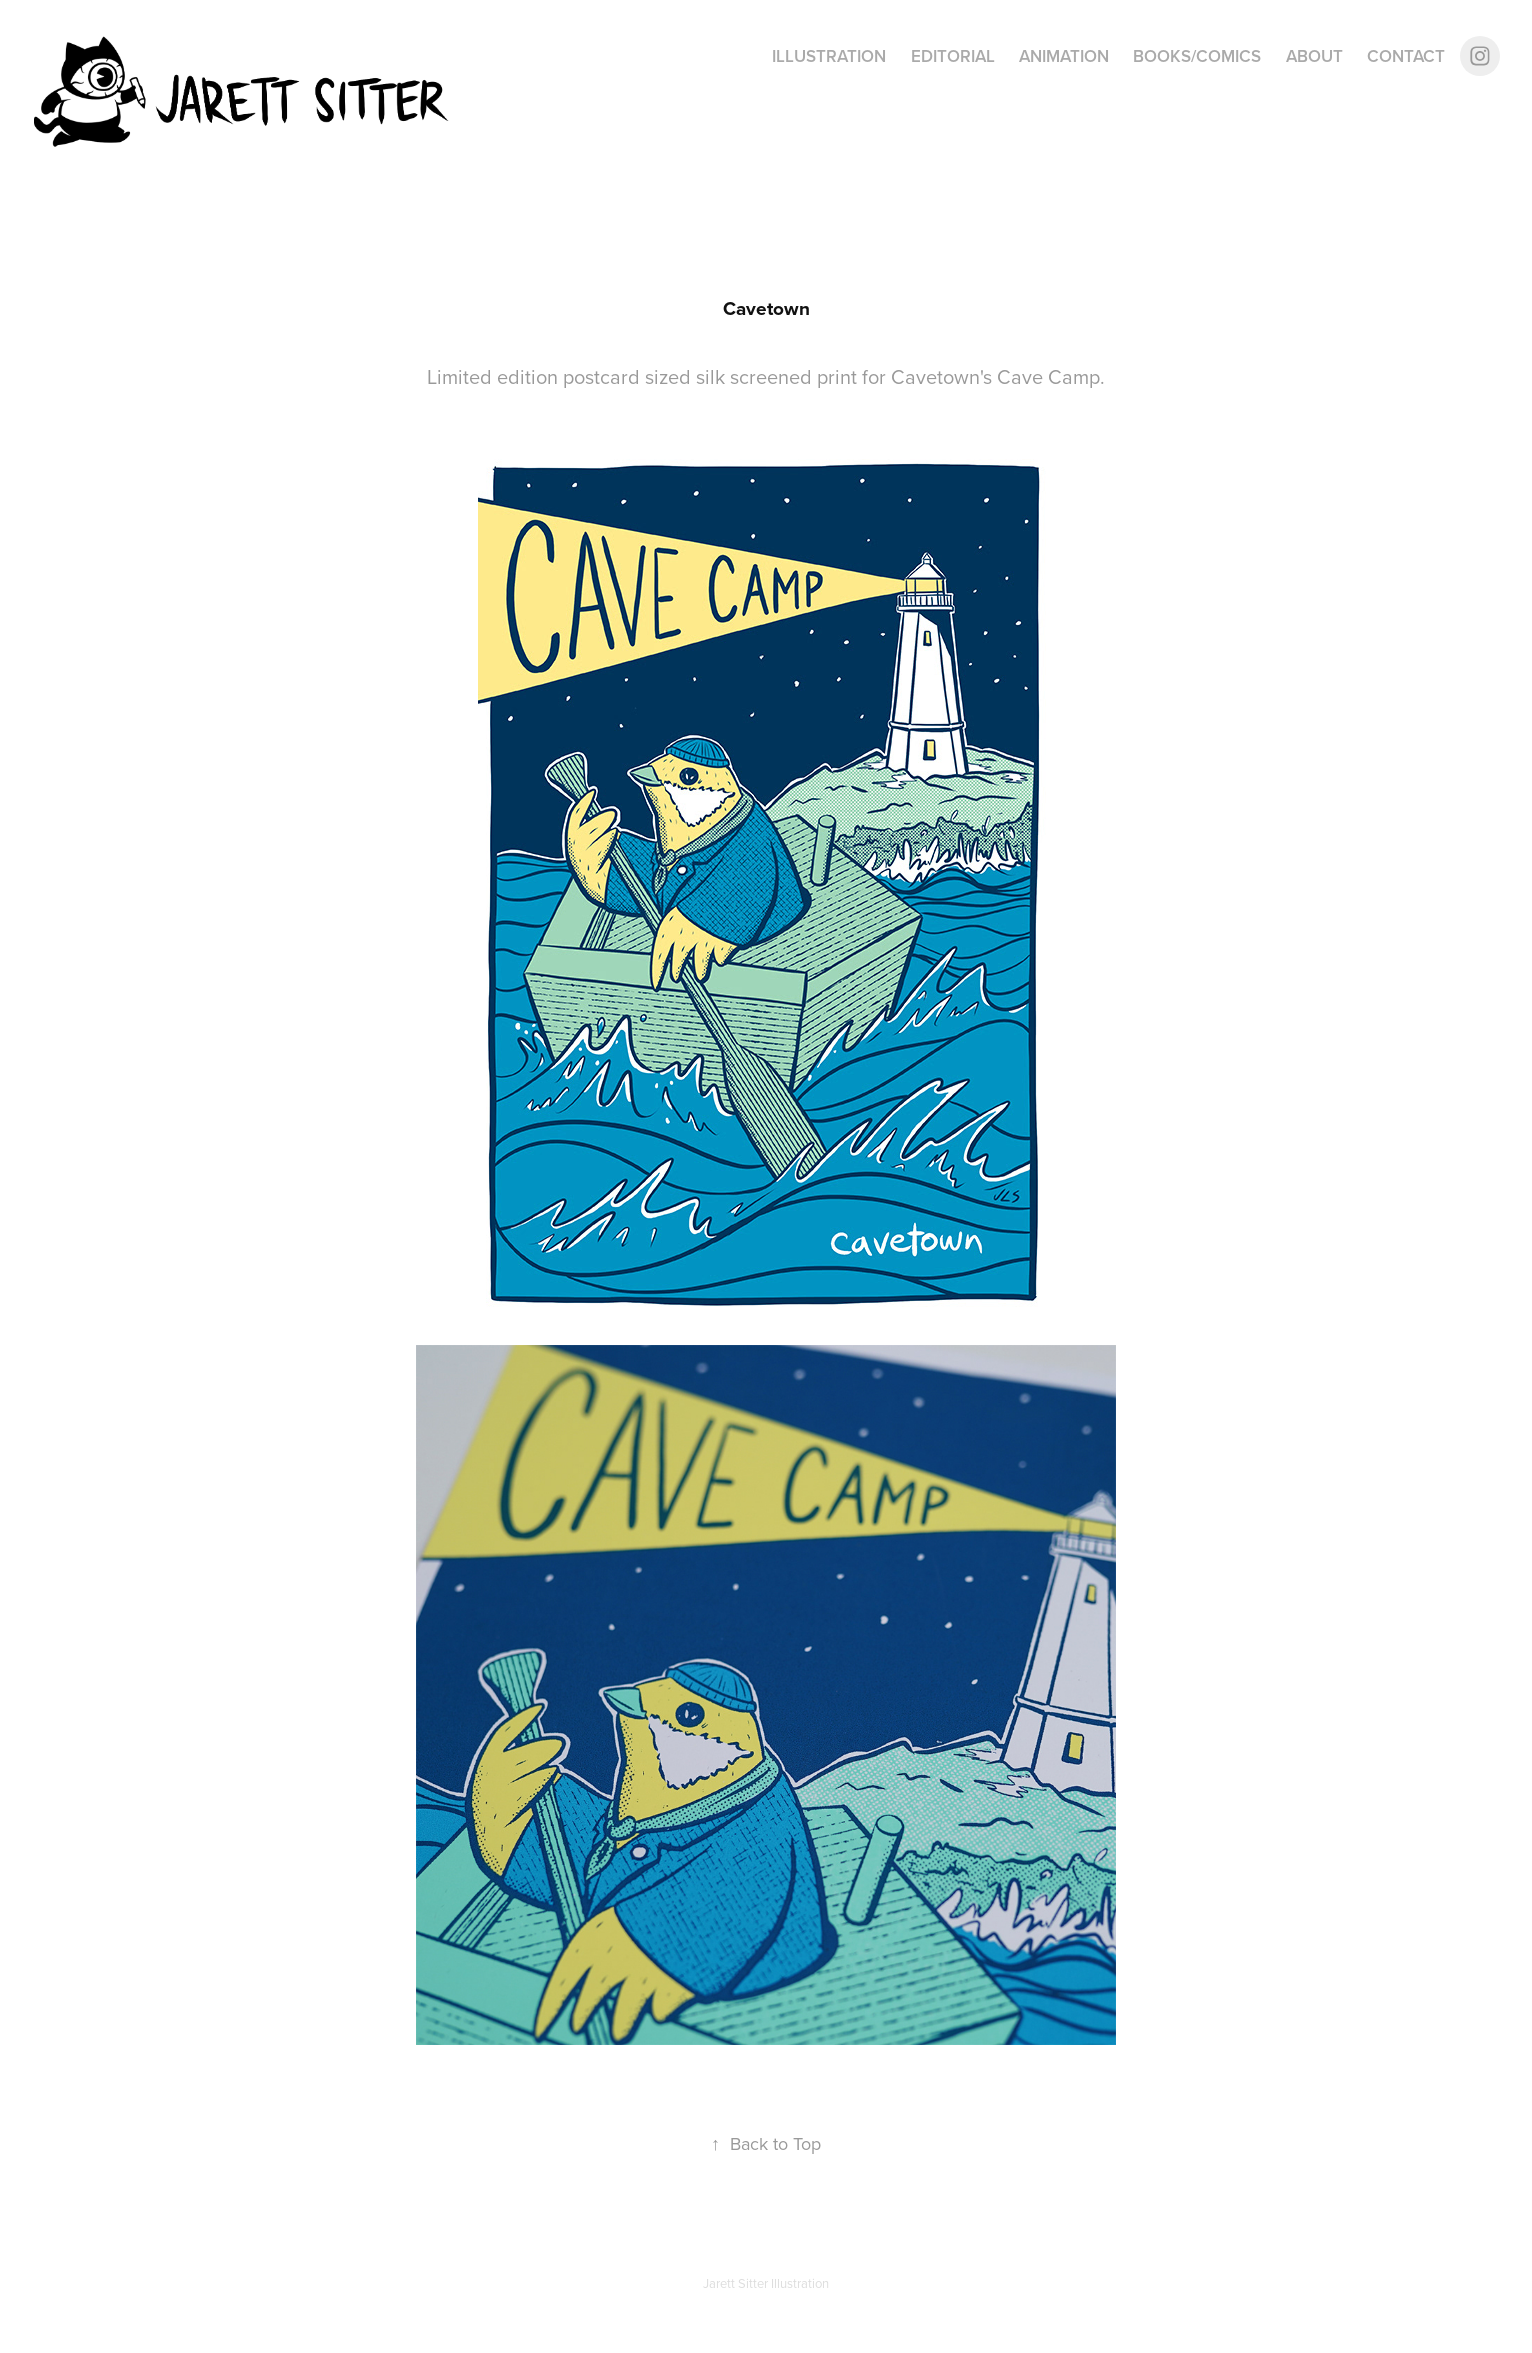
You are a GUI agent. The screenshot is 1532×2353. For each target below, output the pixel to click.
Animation (1064, 56)
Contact (1406, 56)
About (1314, 56)
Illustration (829, 56)
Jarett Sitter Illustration (766, 2283)
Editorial (953, 56)
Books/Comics (1197, 56)
